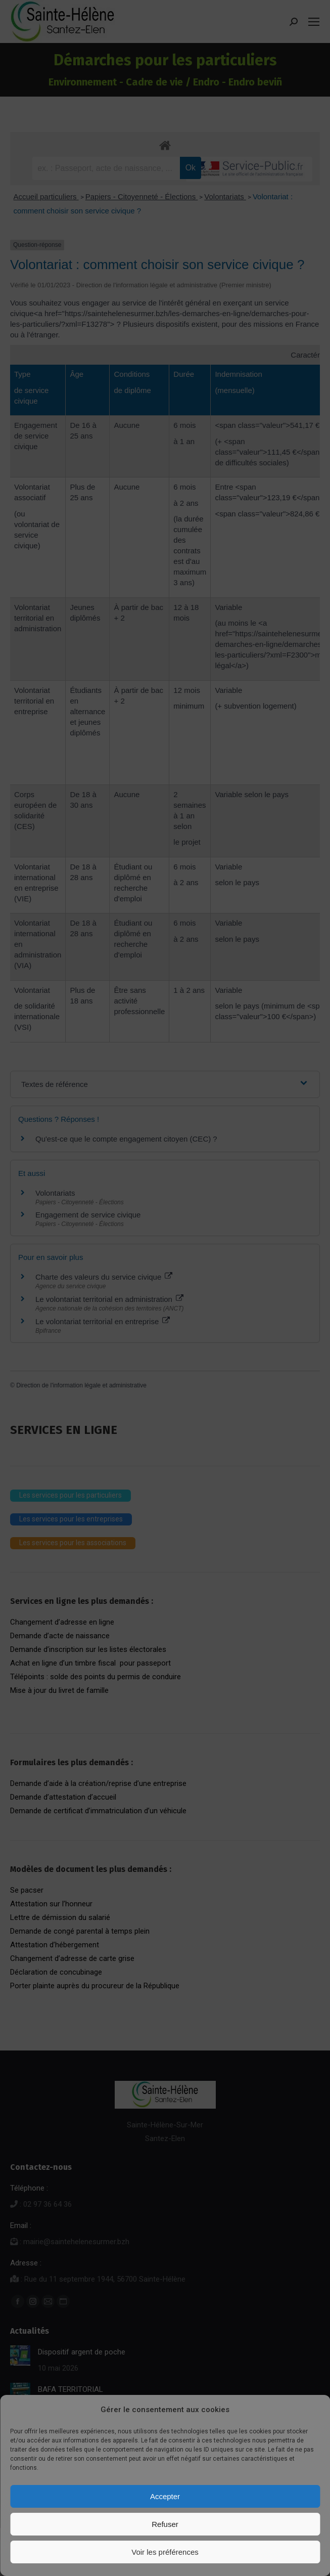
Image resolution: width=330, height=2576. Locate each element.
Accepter (165, 2496)
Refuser (165, 2524)
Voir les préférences (165, 2552)
